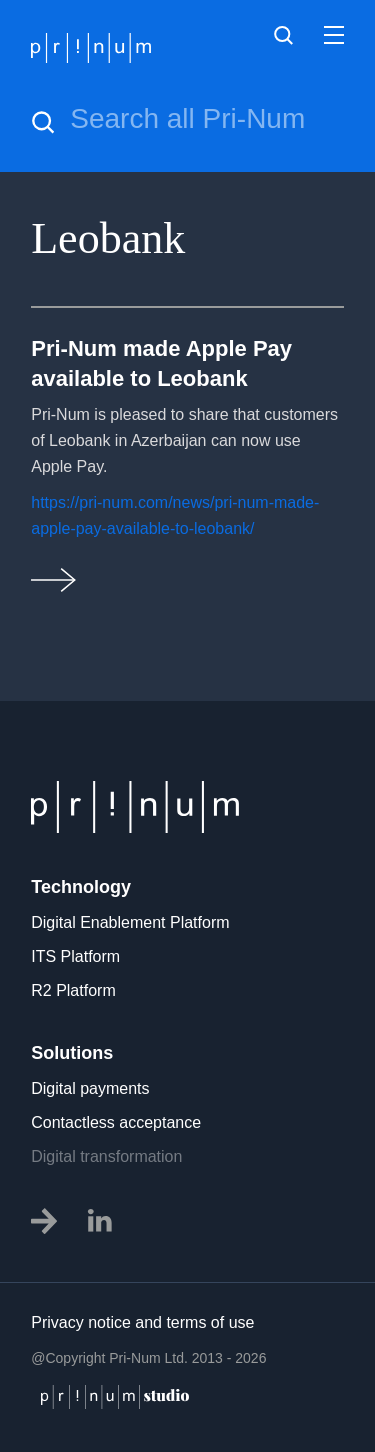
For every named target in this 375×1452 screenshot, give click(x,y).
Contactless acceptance (116, 1122)
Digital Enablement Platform (130, 922)
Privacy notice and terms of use (142, 1322)
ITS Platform (75, 956)
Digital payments (90, 1088)
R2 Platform (73, 990)
